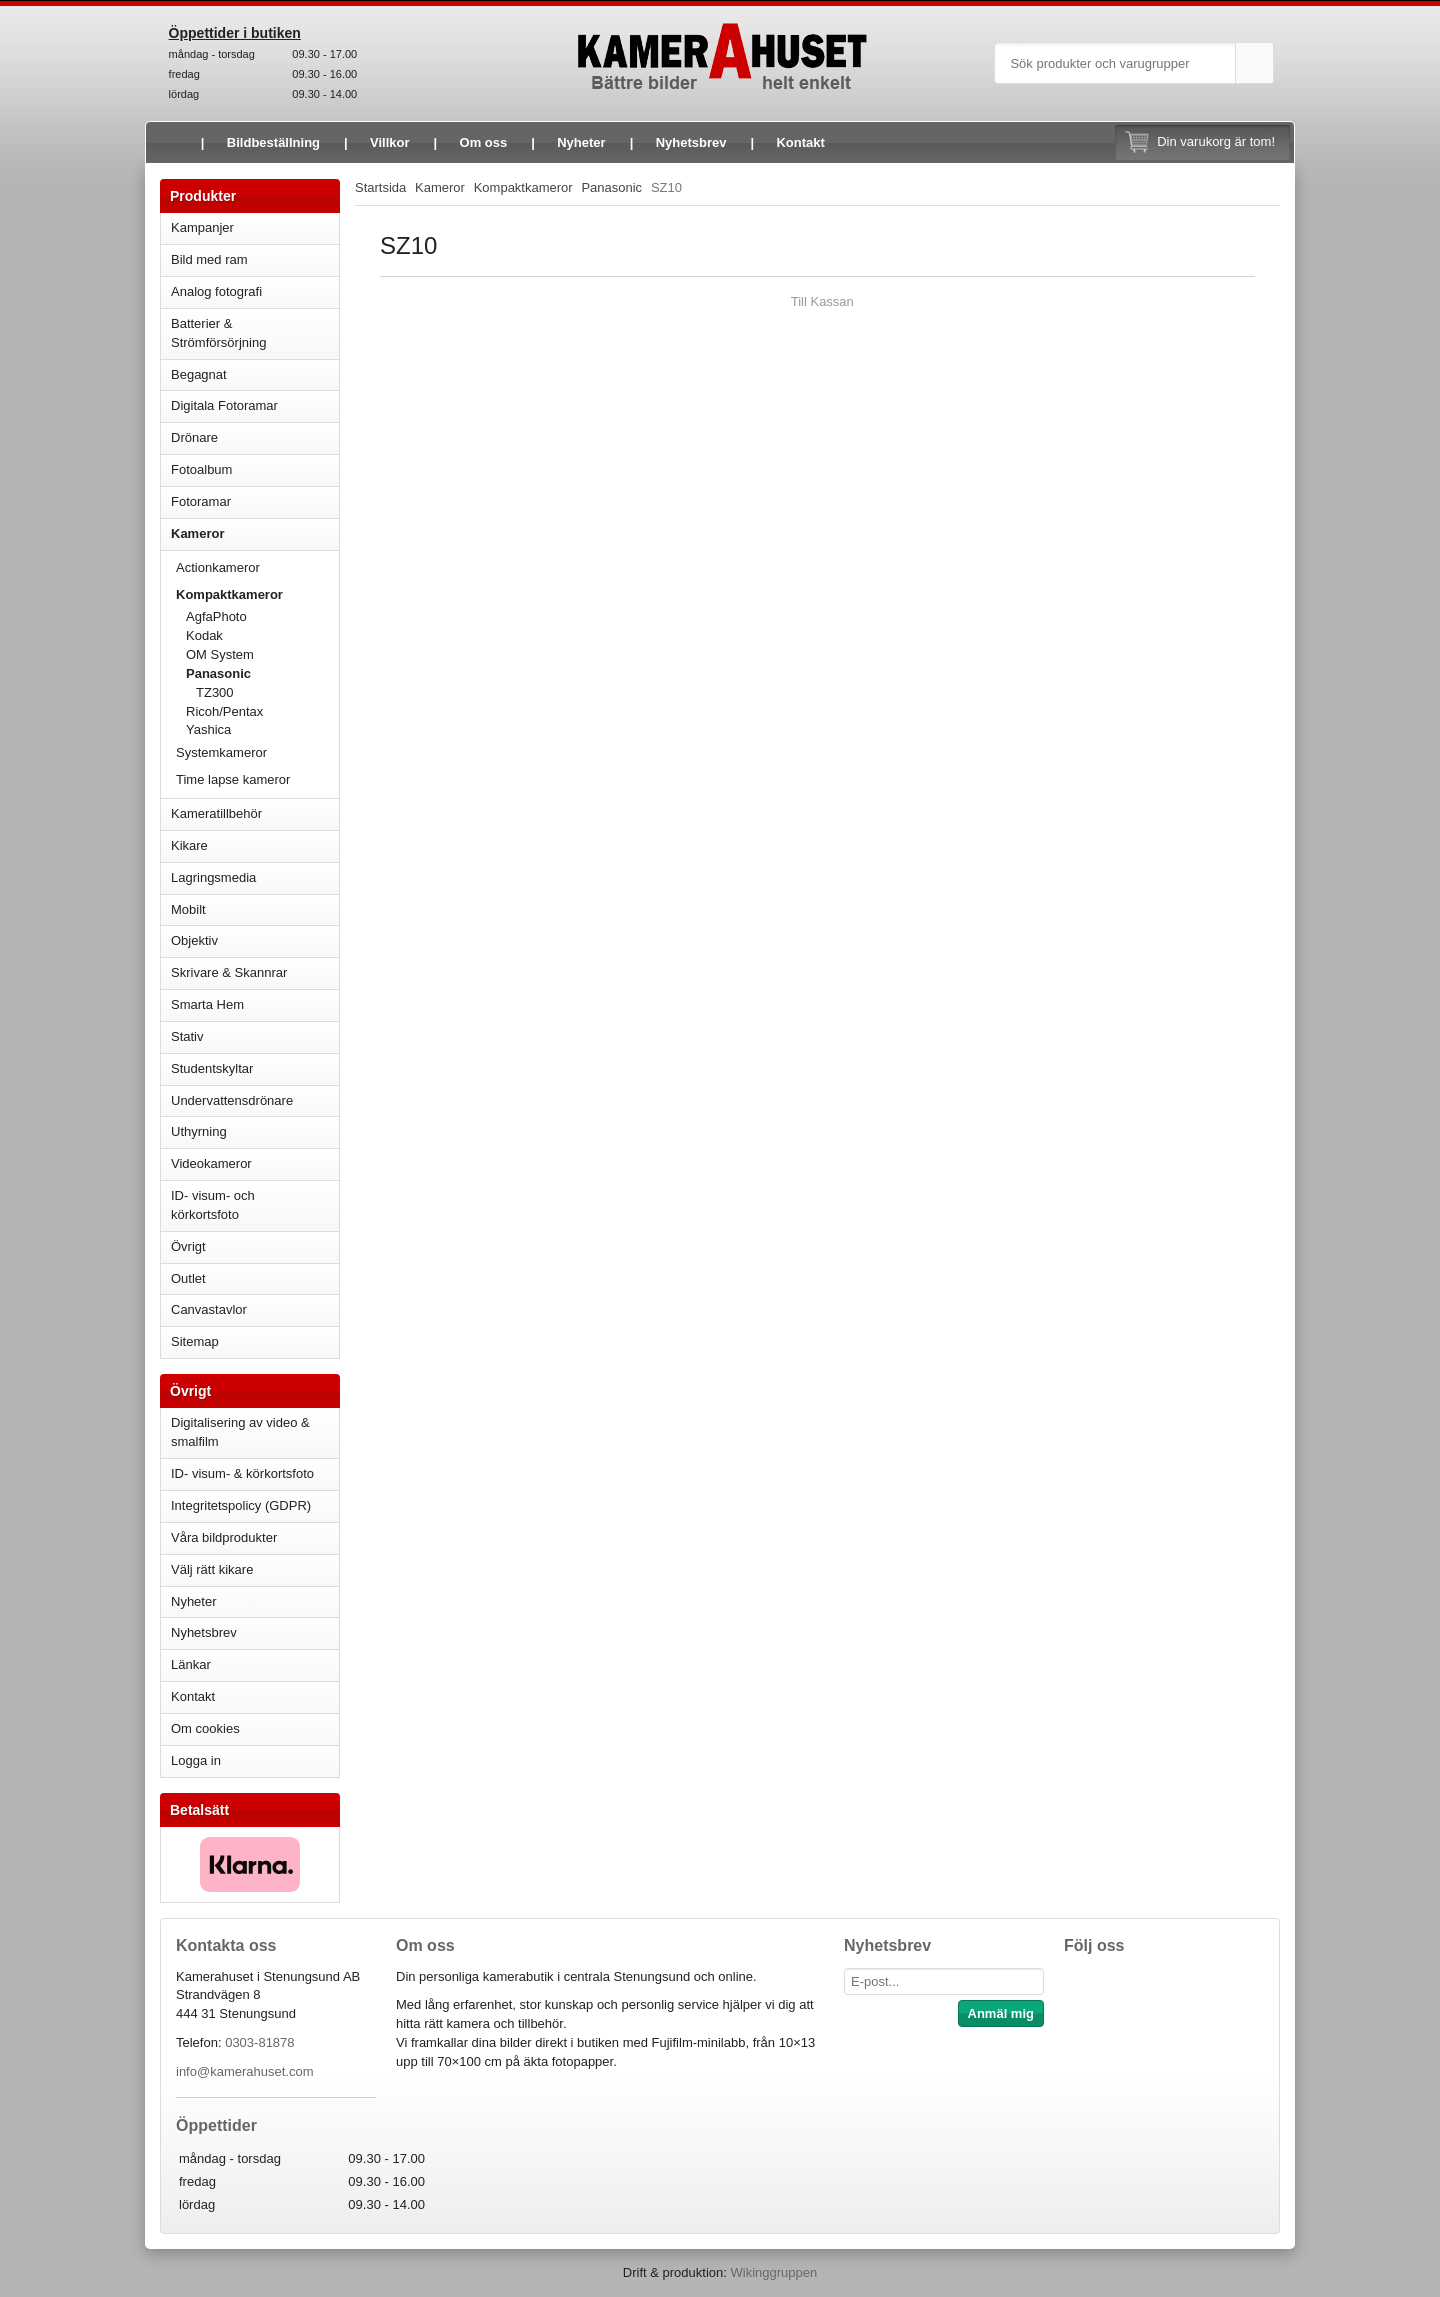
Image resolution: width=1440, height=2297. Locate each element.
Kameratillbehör (255, 813)
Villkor (390, 142)
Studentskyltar (212, 1068)
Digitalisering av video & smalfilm (240, 1432)
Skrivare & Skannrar (255, 972)
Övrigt (188, 1246)
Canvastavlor (209, 1309)
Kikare (255, 845)
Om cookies (205, 1728)
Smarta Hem (207, 1004)
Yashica (208, 729)
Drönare (255, 437)
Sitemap (195, 1341)
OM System (220, 654)
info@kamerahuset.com (244, 2071)
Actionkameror (257, 567)
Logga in (196, 1760)
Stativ (255, 1036)
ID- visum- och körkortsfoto (213, 1205)
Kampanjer (202, 227)
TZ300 (215, 692)
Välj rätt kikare (212, 1569)
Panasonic (262, 673)
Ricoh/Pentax (262, 711)
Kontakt (800, 142)
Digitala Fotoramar (224, 405)
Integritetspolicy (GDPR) (241, 1505)
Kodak (204, 635)
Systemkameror (257, 752)
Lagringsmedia (255, 877)
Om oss (484, 142)
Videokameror (255, 1163)
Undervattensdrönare (255, 1100)
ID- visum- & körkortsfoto (242, 1473)
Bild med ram (255, 259)
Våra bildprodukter (224, 1537)
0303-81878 (259, 2042)
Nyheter (581, 142)
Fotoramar (255, 501)
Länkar (191, 1664)
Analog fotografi (255, 291)
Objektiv (255, 940)
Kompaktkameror (257, 594)
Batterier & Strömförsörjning (255, 333)
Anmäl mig (1001, 2013)
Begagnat (255, 374)
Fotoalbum (255, 469)
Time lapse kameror (257, 779)
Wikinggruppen (773, 2272)
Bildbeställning (273, 142)
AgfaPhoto (216, 616)
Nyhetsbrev (691, 142)
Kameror (255, 533)
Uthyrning (199, 1131)
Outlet (188, 1278)
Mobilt (255, 909)
